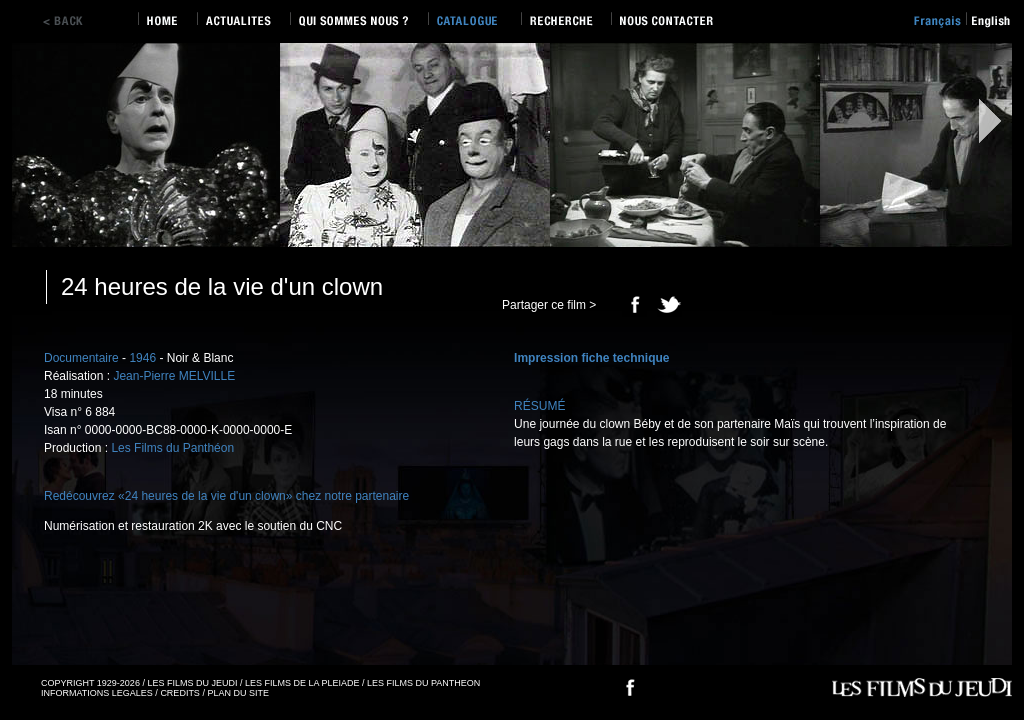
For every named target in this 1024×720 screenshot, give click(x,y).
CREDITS (180, 693)
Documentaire (81, 358)
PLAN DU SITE (238, 693)
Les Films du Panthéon (172, 448)
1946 (142, 358)
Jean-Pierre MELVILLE (174, 376)
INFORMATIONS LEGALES (97, 693)
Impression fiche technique (591, 358)
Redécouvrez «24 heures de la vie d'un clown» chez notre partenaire (226, 496)
